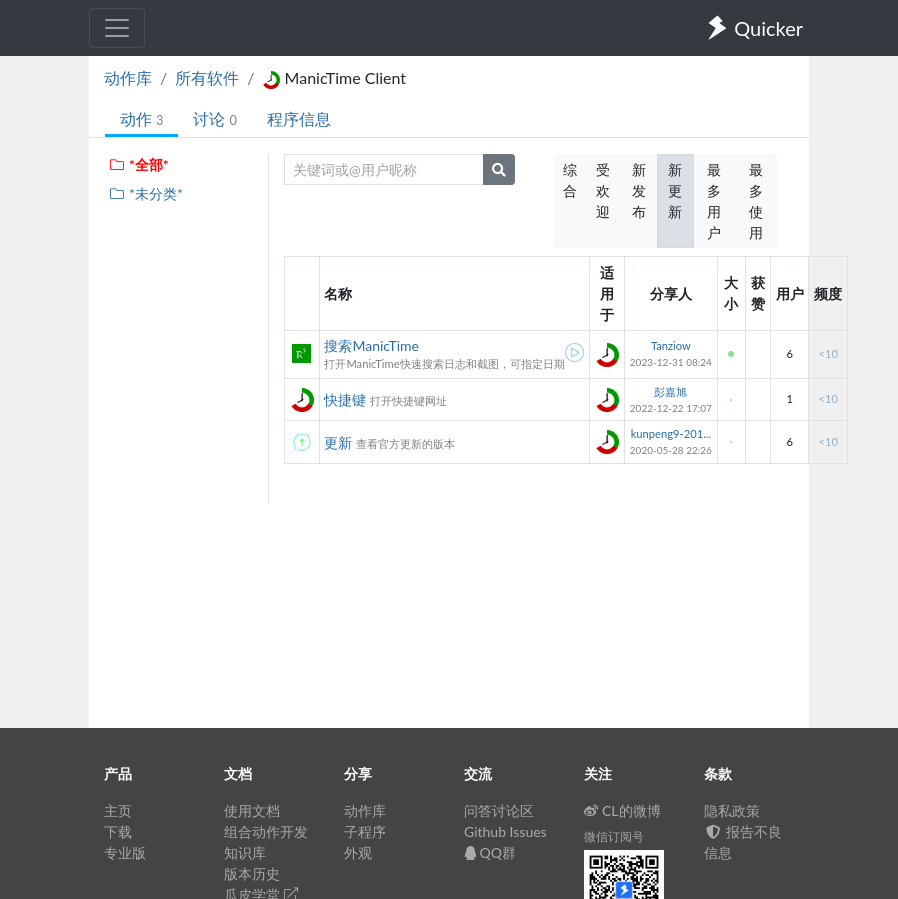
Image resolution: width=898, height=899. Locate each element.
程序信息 (299, 118)
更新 (338, 442)
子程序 (365, 831)
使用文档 (252, 810)
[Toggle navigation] (117, 28)
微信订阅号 (614, 836)
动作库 (128, 77)
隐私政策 (732, 810)
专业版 (125, 852)
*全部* (138, 164)
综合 (570, 180)
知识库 (245, 852)
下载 (118, 831)
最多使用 (756, 201)
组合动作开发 (266, 831)
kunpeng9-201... (671, 433)
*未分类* (145, 193)
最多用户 (714, 201)
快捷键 (345, 399)
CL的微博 (622, 810)
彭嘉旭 (670, 391)
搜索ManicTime (371, 345)
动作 (141, 118)
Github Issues (505, 831)
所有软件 (207, 77)
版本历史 (252, 873)
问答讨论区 (499, 810)
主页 (118, 810)
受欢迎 (603, 190)
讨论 (214, 118)
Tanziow (671, 345)
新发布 (639, 190)
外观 (358, 852)
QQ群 (490, 852)
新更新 (675, 190)
